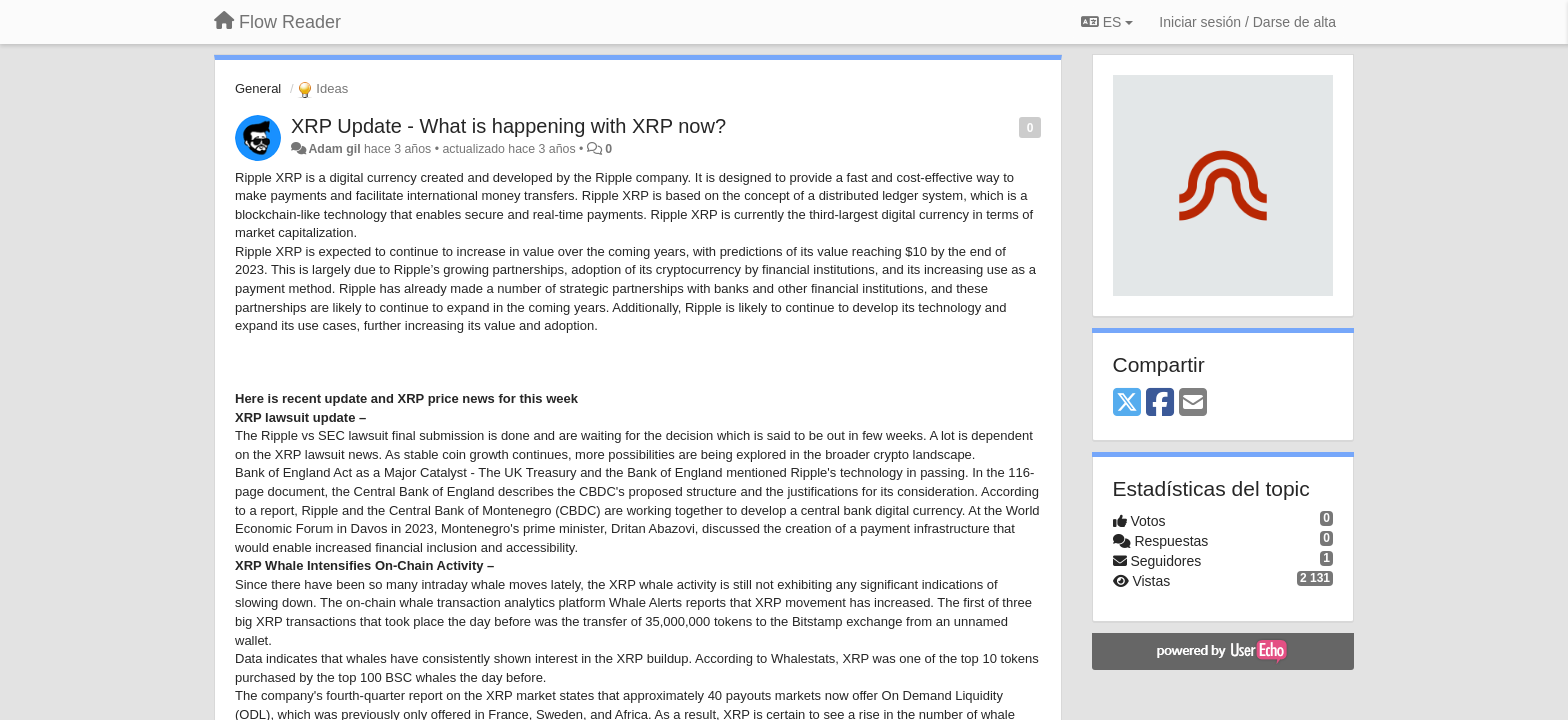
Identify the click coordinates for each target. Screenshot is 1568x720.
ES (1107, 22)
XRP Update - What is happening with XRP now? (508, 126)
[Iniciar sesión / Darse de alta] (1247, 22)
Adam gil (334, 149)
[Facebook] (1160, 403)
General (258, 88)
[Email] (1193, 403)
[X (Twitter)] (1127, 403)
